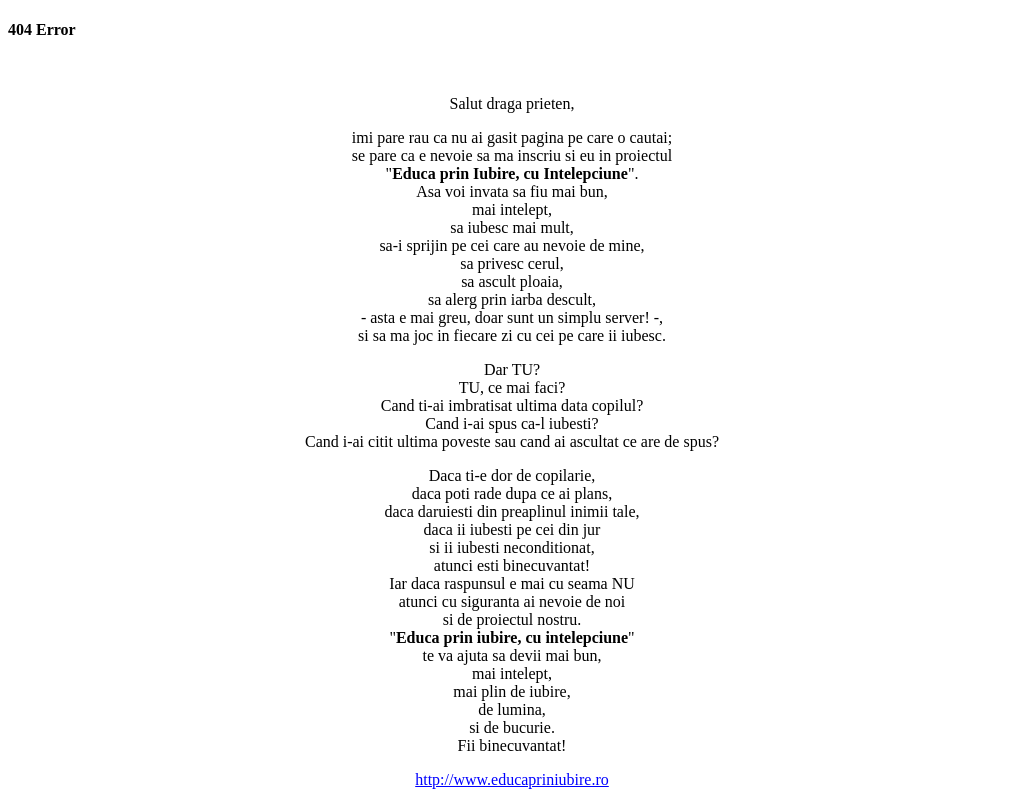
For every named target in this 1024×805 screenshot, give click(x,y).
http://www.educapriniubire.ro (512, 779)
